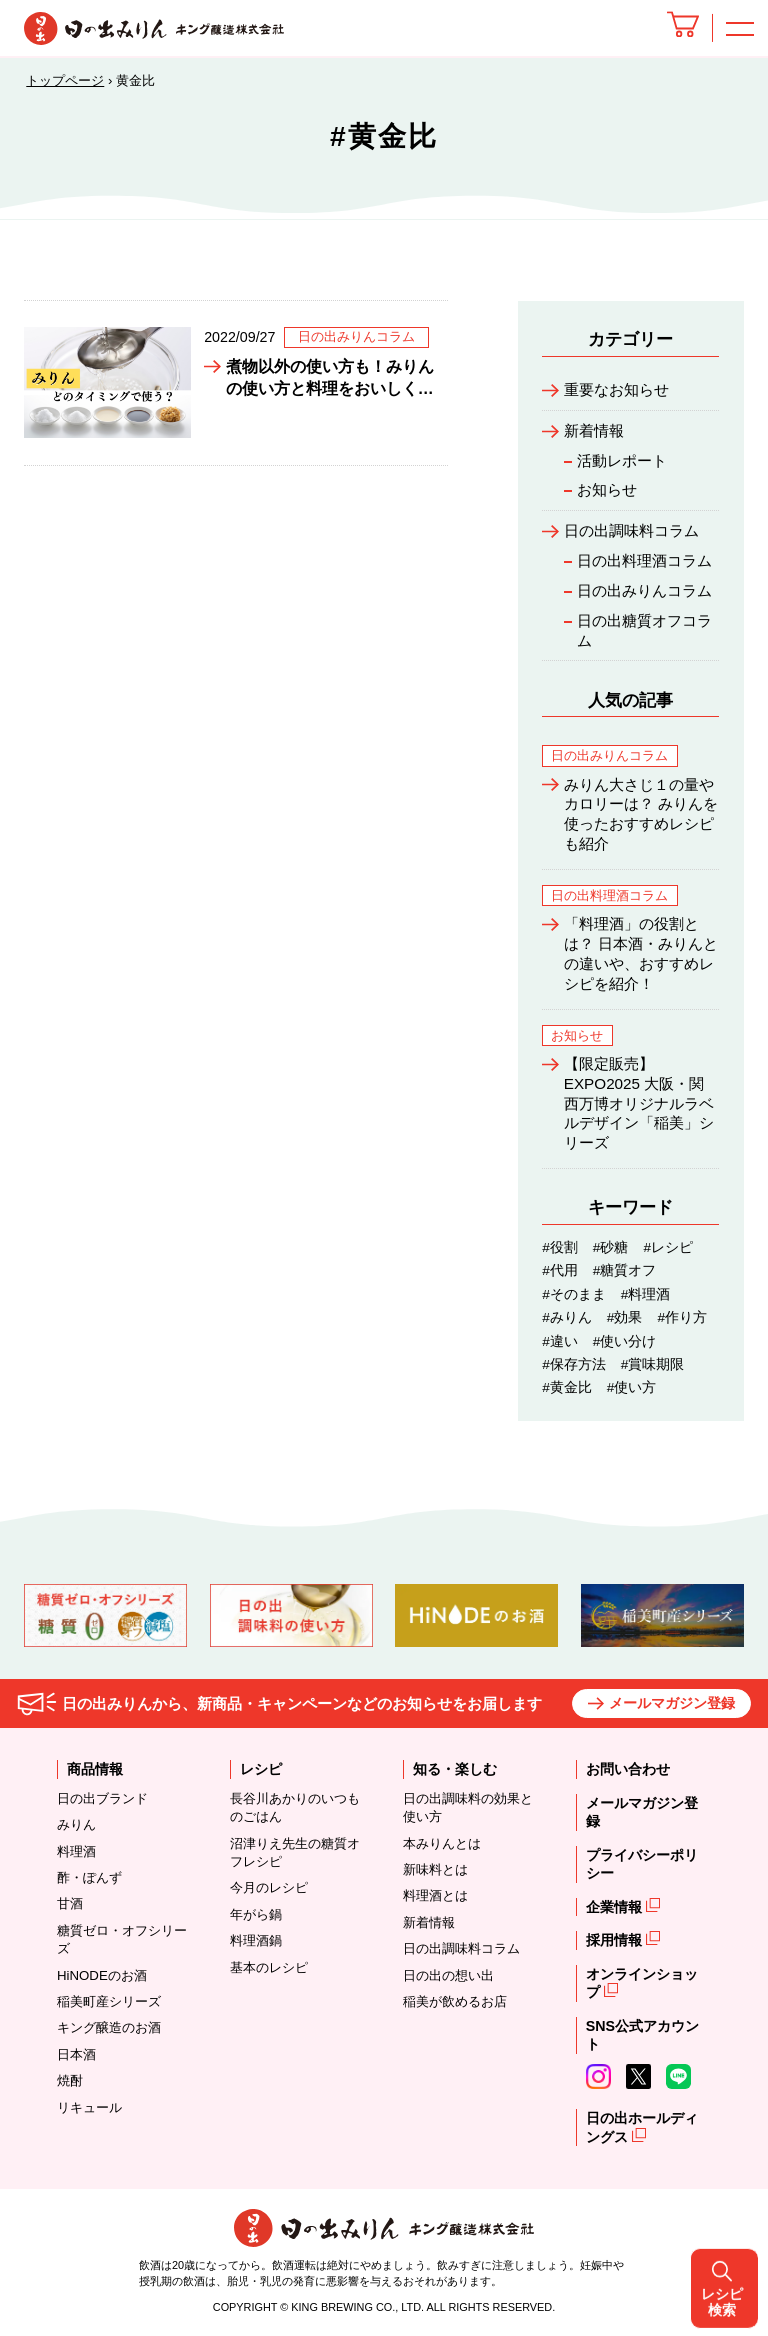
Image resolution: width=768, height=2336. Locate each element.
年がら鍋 (256, 1914)
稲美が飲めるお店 (455, 2001)
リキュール (89, 2107)
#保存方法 (574, 1364)
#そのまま (574, 1294)
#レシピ (668, 1247)
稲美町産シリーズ (109, 2001)
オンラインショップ (642, 1983)
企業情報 (616, 1907)
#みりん (567, 1317)
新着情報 (594, 430)
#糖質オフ (625, 1270)
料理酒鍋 (256, 1940)
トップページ (65, 80)
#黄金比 (567, 1387)
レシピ (261, 1769)
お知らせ (607, 489)
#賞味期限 (653, 1364)
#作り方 (682, 1317)
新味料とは (435, 1869)
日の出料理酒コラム (644, 560)
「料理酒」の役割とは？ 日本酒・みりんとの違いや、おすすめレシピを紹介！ (641, 953)
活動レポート (622, 460)
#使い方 (632, 1387)
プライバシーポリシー (642, 1864)
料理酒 (76, 1851)
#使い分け (625, 1341)
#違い (560, 1341)
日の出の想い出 (448, 1975)
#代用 (560, 1270)
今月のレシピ (269, 1887)
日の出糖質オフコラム (644, 630)
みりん (76, 1824)
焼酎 (70, 2080)
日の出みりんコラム (644, 590)
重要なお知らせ (616, 389)
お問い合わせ (628, 1769)
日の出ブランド (102, 1798)
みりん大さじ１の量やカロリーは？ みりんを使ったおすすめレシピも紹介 (641, 814)
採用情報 (616, 1940)
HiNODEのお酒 (102, 1975)
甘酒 (70, 1903)
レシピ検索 (730, 1167)
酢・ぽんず (89, 1877)
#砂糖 (611, 1247)
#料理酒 (646, 1294)
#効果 (625, 1317)
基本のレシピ (269, 1967)
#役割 (560, 1247)
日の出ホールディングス (642, 2127)
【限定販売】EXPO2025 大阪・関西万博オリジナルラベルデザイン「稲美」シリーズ (639, 1103)
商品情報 (95, 1769)
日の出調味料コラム (631, 530)
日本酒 (76, 2054)
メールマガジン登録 (672, 1703)
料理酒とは (435, 1895)
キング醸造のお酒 (109, 2027)
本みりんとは (442, 1843)
